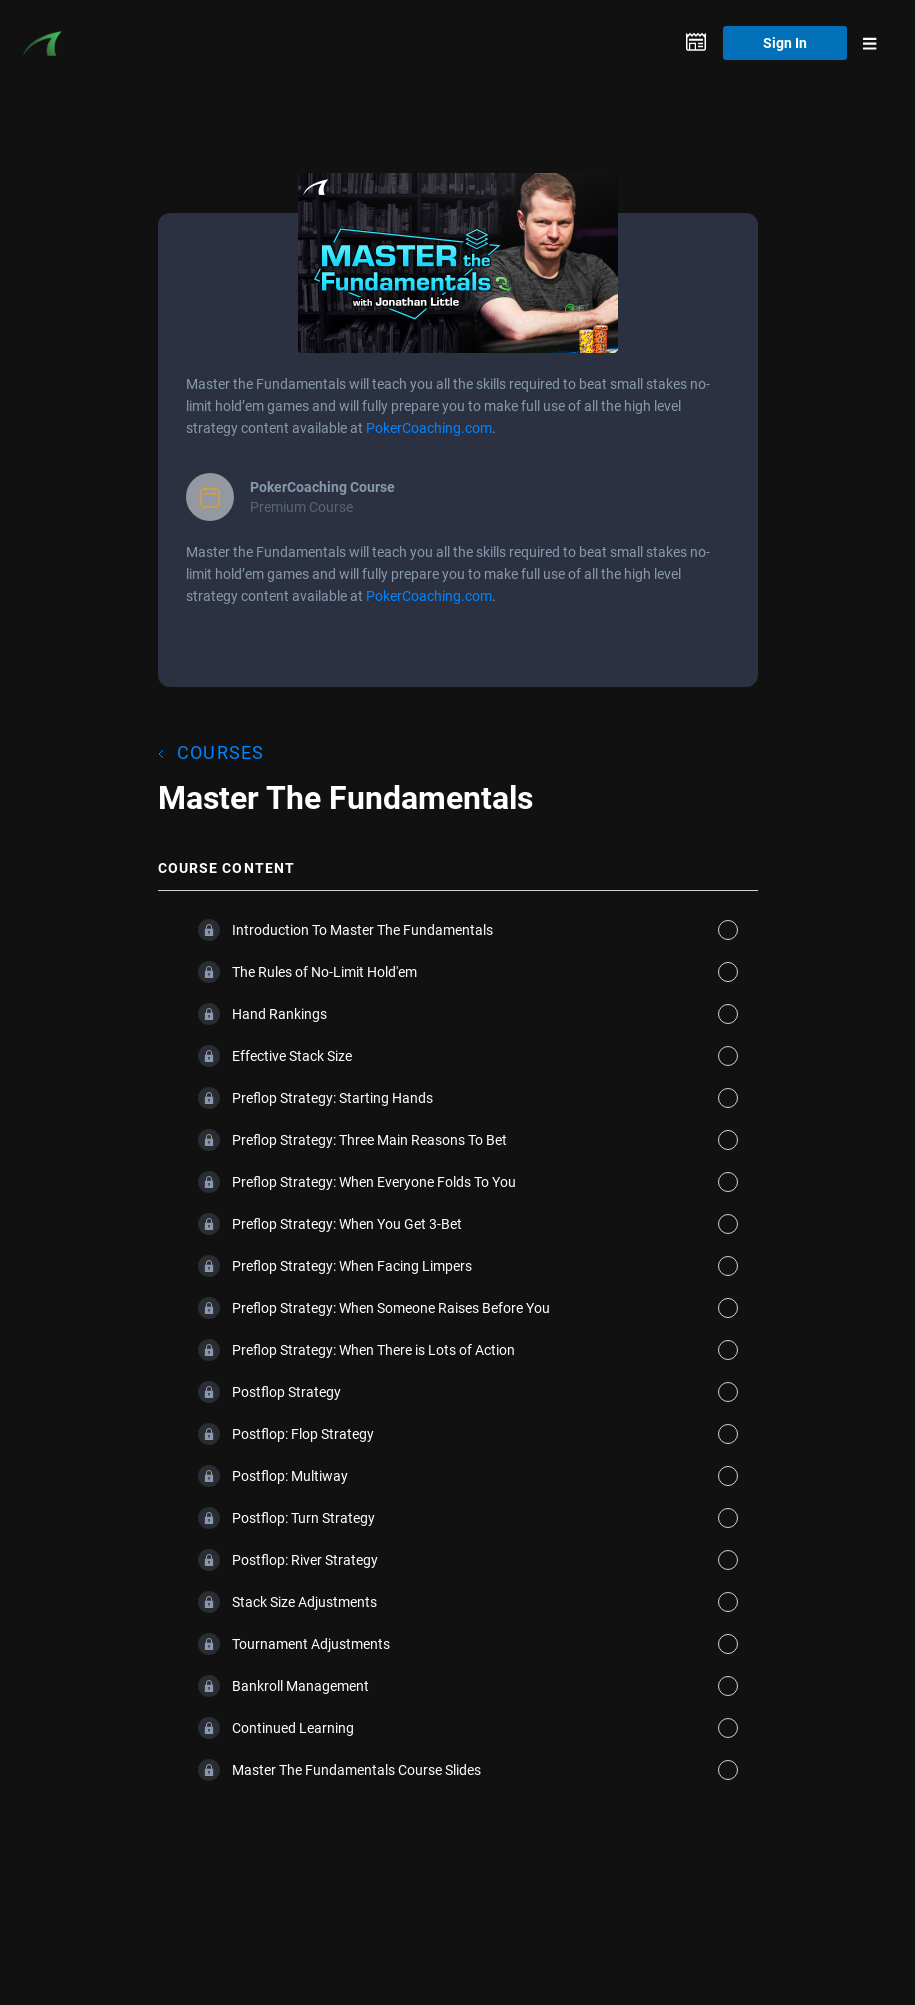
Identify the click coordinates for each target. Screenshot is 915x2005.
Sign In (785, 42)
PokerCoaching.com (429, 427)
